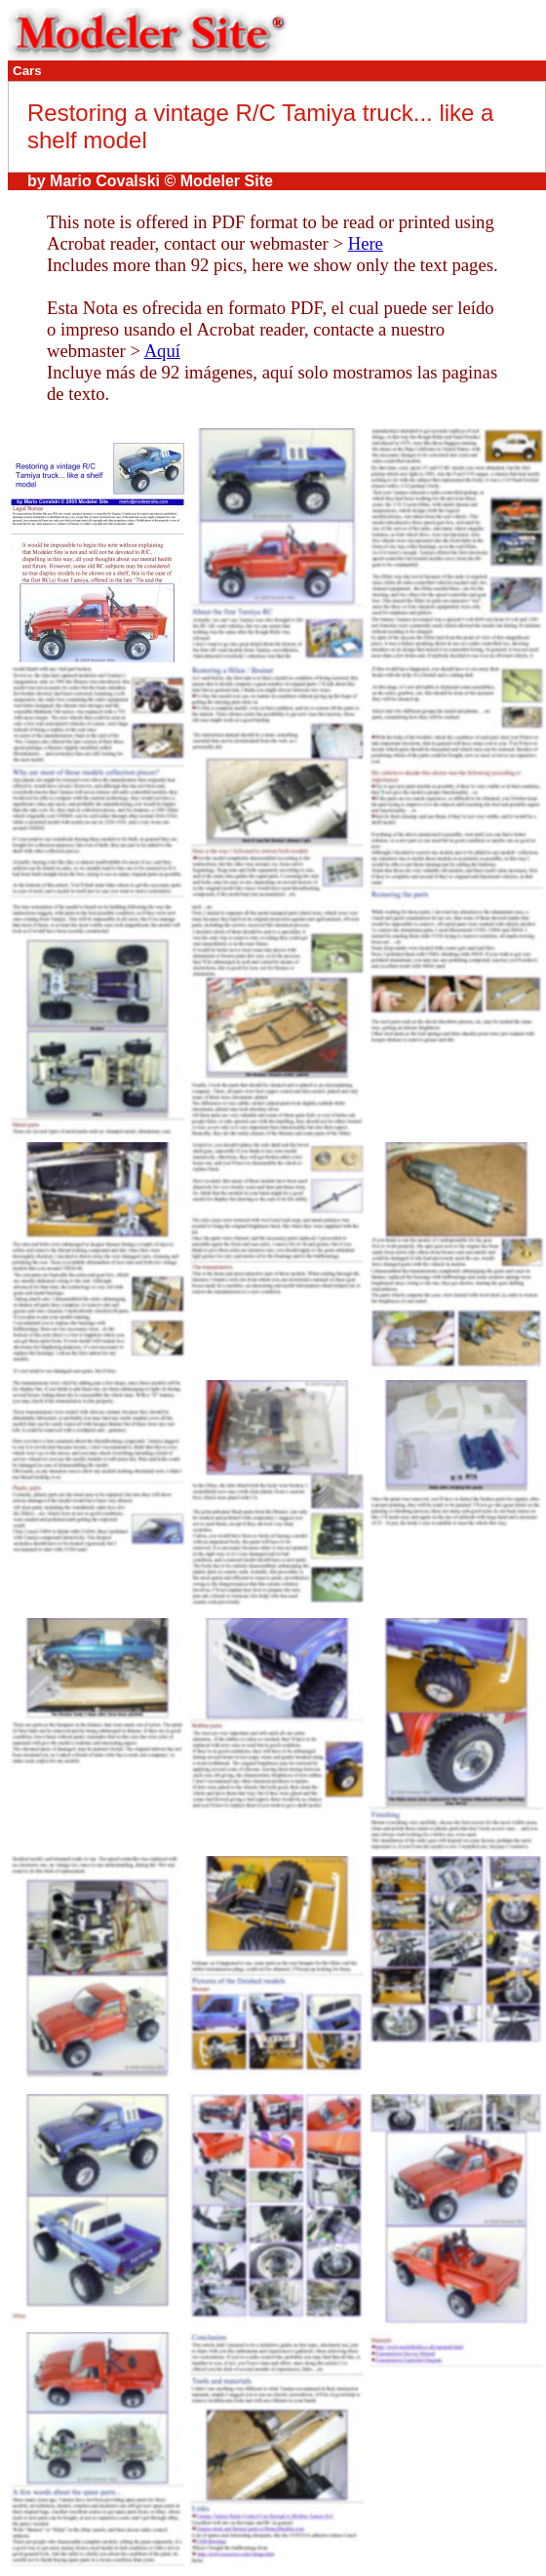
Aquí (162, 350)
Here (365, 243)
